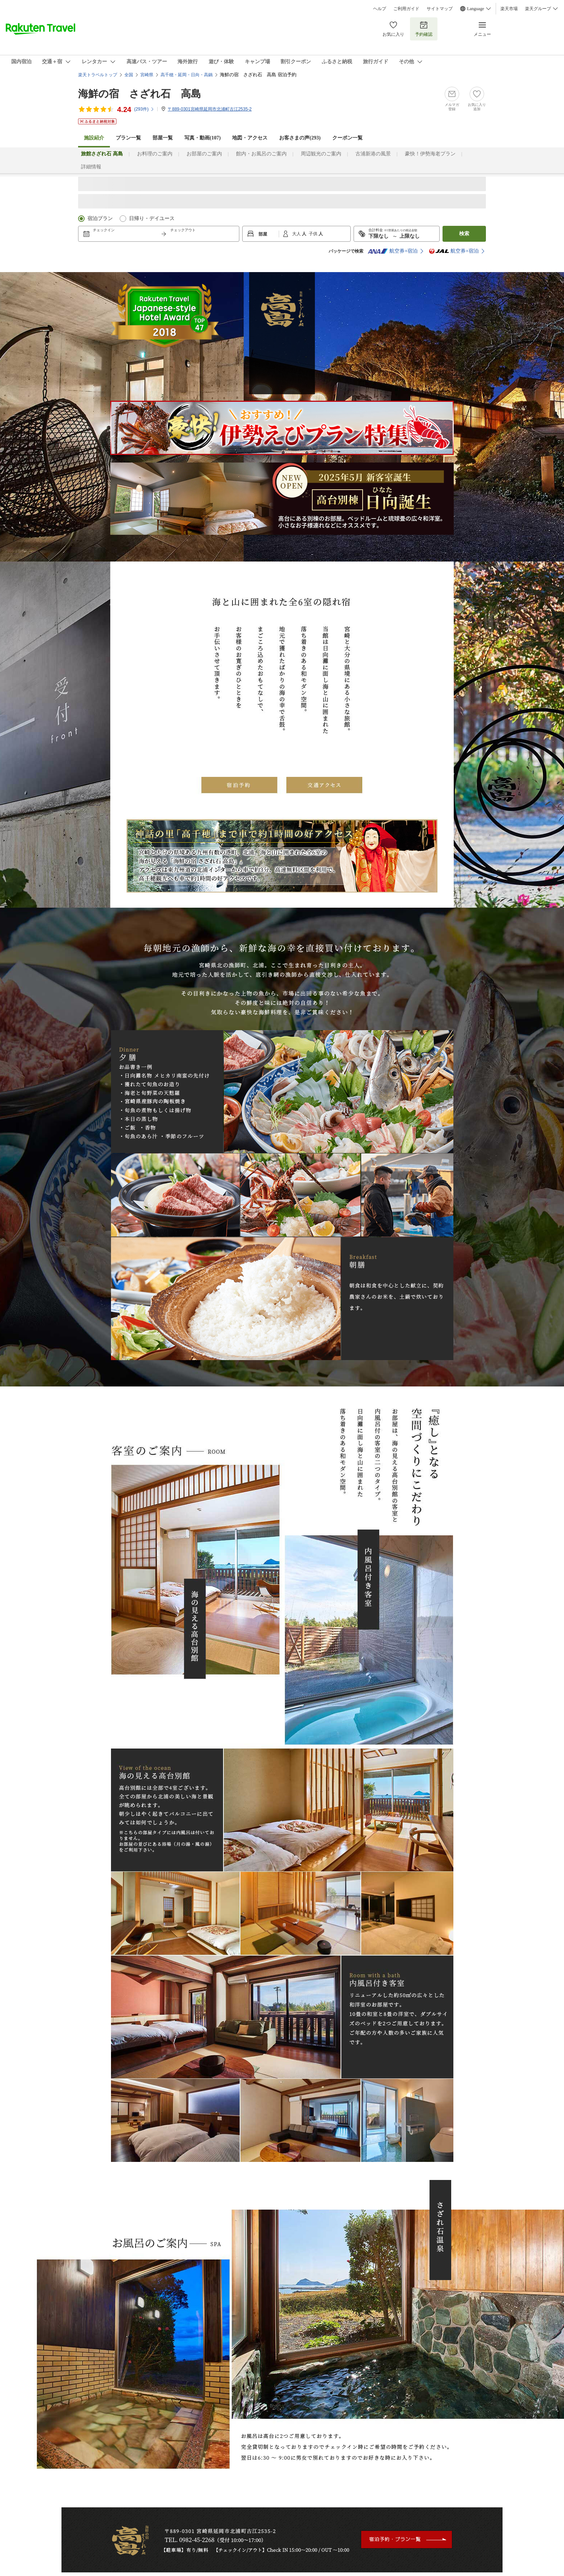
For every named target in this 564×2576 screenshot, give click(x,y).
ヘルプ (379, 8)
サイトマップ (440, 8)
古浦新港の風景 (373, 153)
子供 (314, 233)
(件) (144, 109)
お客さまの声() (299, 138)
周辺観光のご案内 (321, 153)
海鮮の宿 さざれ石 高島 (139, 93)
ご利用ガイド (406, 8)
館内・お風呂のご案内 (261, 153)
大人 (297, 233)
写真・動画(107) (202, 138)
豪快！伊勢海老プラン (430, 153)
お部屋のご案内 (204, 153)
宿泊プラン (100, 218)
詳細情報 (91, 166)
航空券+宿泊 (393, 251)
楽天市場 (509, 8)
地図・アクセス (250, 138)
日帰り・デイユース (152, 218)
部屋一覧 (163, 138)
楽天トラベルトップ (97, 74)
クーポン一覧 (347, 138)
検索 (464, 233)
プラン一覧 (128, 138)
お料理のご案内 (154, 153)
